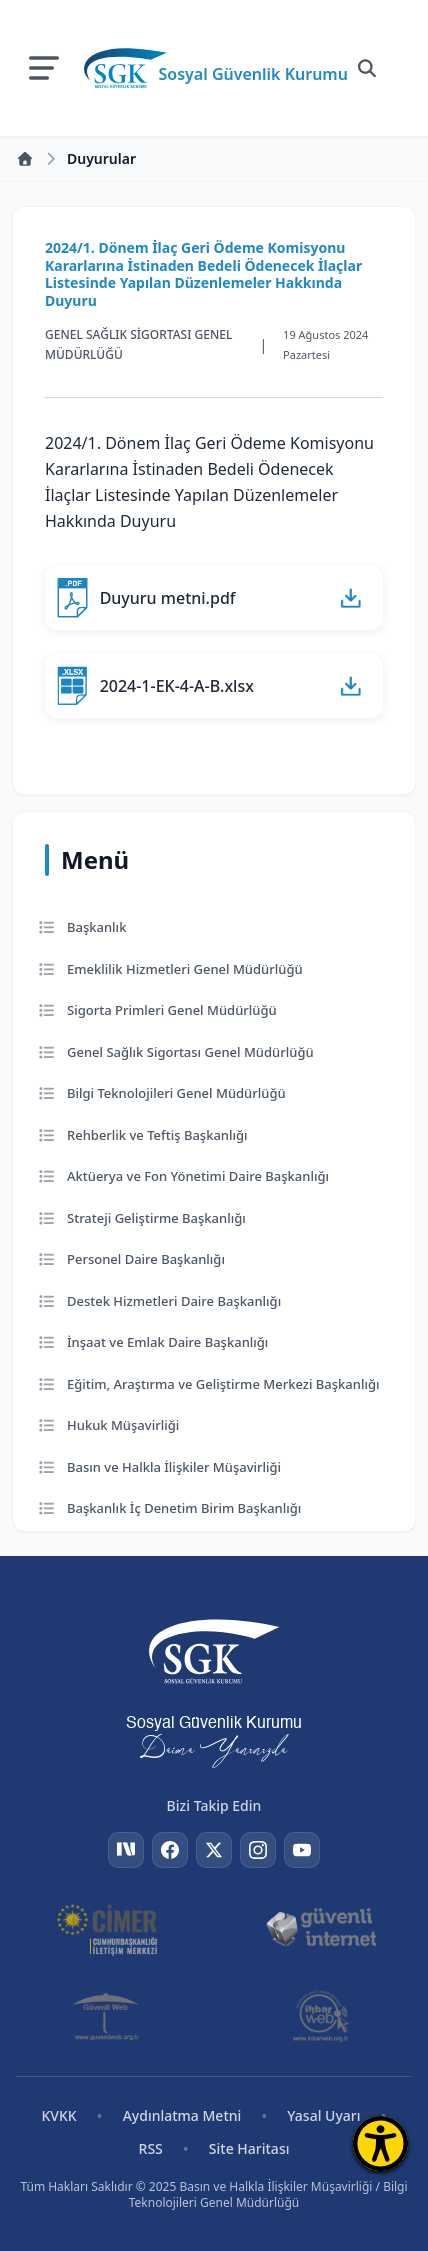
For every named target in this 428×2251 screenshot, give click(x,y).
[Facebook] (170, 1850)
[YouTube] (302, 1850)
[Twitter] (214, 1850)
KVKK (58, 2115)
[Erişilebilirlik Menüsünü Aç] (380, 2143)
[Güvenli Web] (107, 2016)
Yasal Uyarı (323, 2115)
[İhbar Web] (321, 2016)
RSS (151, 2148)
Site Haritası (249, 2148)
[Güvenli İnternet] (321, 1928)
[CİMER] (107, 1928)
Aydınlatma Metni (182, 2115)
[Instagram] (258, 1850)
